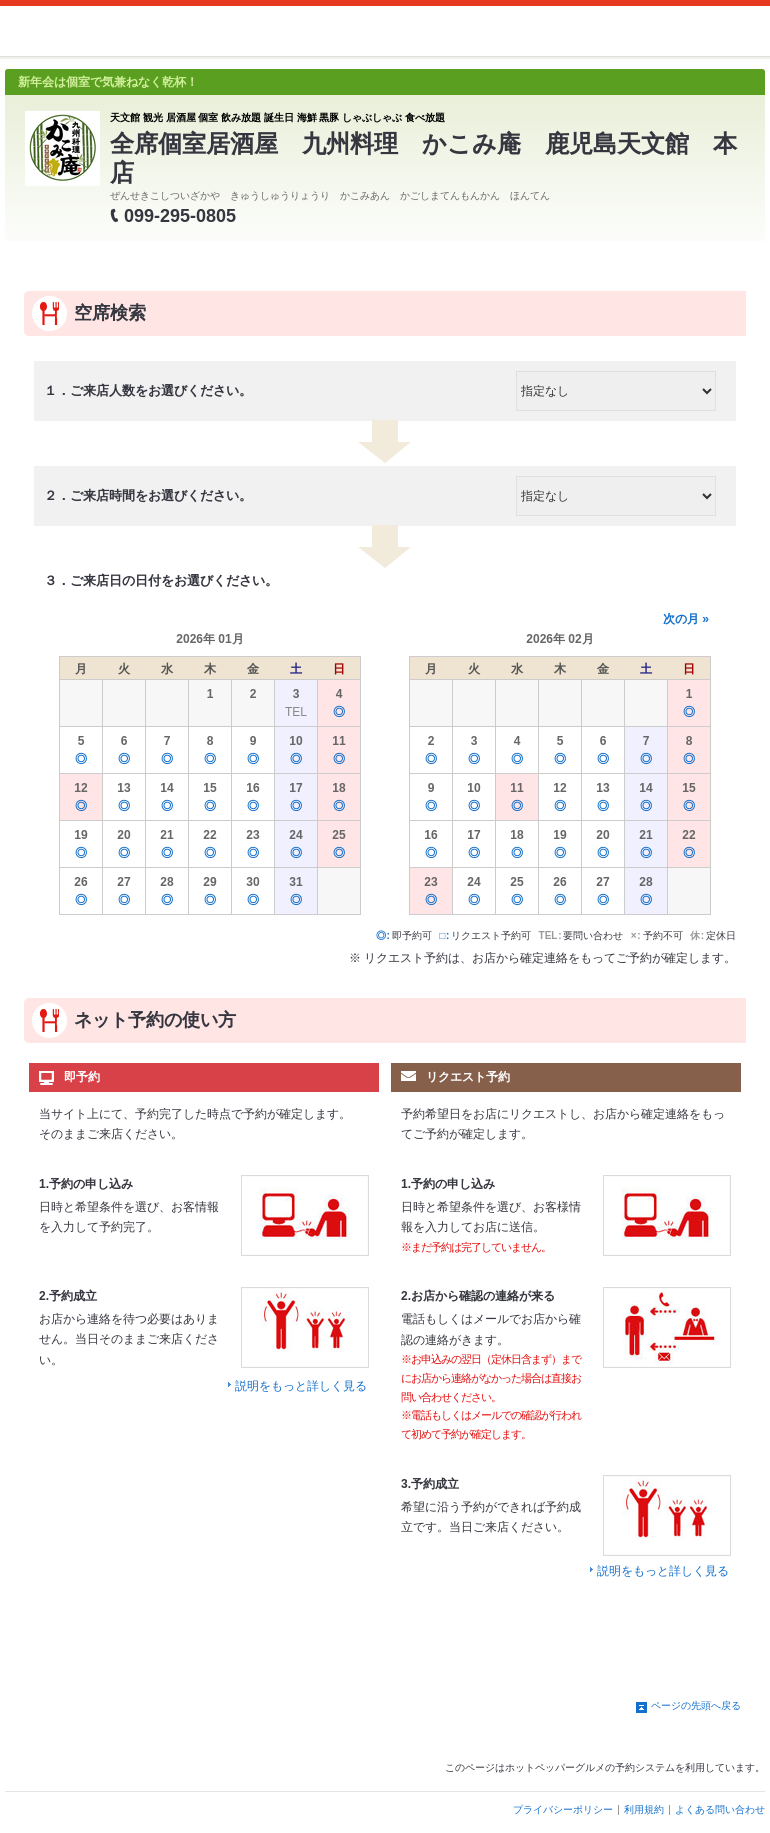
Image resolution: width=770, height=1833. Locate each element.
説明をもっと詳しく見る (301, 1386)
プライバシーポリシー (563, 1809)
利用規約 (644, 1809)
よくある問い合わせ (720, 1809)
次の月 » (686, 619)
